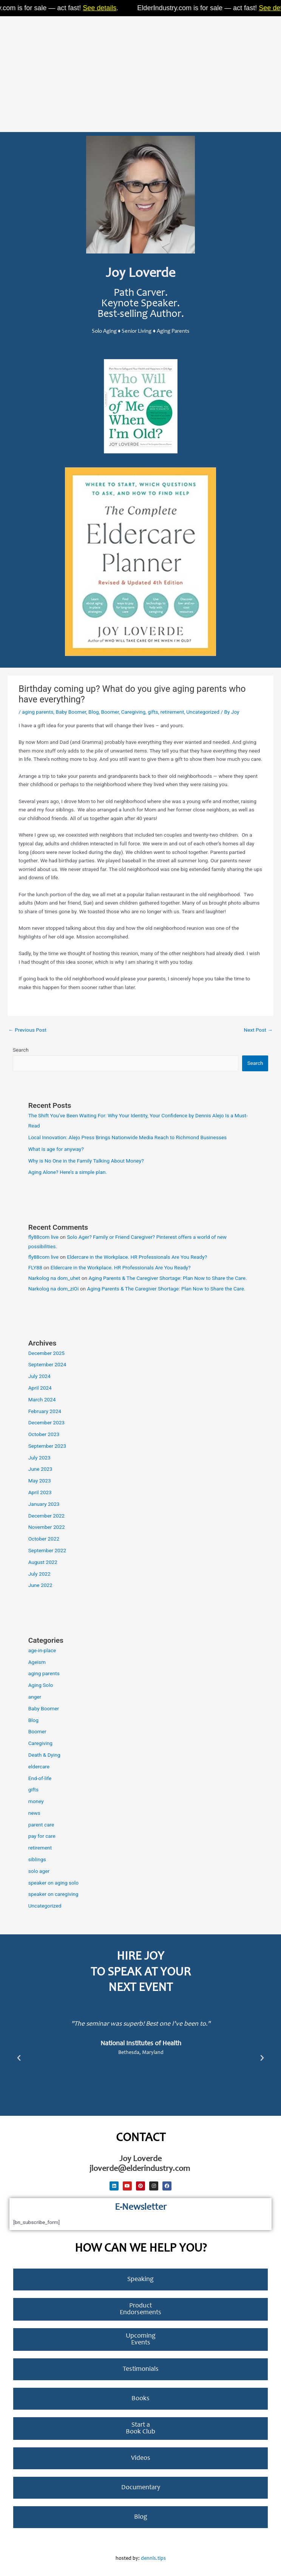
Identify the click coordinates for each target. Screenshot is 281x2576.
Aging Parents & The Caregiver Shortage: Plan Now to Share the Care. (167, 1278)
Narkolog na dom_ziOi (53, 1289)
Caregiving (133, 712)
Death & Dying (44, 1755)
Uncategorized (202, 712)
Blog (93, 712)
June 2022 (40, 1585)
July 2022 (39, 1574)
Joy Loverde (140, 274)
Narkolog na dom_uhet (54, 1278)
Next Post (258, 1030)
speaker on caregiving (53, 1894)
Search (21, 1050)
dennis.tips (153, 2558)
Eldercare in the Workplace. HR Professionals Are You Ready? (137, 1257)
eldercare (38, 1766)
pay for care (42, 1836)
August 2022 (42, 1562)
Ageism (37, 1662)
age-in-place (42, 1650)
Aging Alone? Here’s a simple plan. (67, 1172)
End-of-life (40, 1778)
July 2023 (39, 1458)
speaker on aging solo (53, 1883)
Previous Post (27, 1030)
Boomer (110, 712)
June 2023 (40, 1469)
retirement (172, 712)
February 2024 (44, 1411)
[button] (19, 2058)
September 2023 (47, 1446)
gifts (153, 712)
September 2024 (47, 1364)
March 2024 (42, 1399)
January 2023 (44, 1504)
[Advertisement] (140, 71)
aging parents (37, 712)
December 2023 (46, 1422)
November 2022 (46, 1527)
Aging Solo (40, 1685)
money (36, 1801)
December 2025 (46, 1353)
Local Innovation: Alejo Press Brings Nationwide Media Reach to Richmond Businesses (127, 1137)
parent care (41, 1825)
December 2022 (46, 1516)
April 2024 (40, 1388)
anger (35, 1697)
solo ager (38, 1871)
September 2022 (47, 1550)
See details (107, 8)
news (34, 1813)
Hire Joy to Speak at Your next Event (141, 1972)
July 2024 (39, 1376)
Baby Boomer (71, 712)
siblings (37, 1859)
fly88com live (43, 1237)
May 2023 (39, 1481)
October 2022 (43, 1539)
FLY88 (35, 1267)
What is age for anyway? (56, 1149)
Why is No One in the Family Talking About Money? (86, 1161)
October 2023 (43, 1434)
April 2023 (40, 1492)
